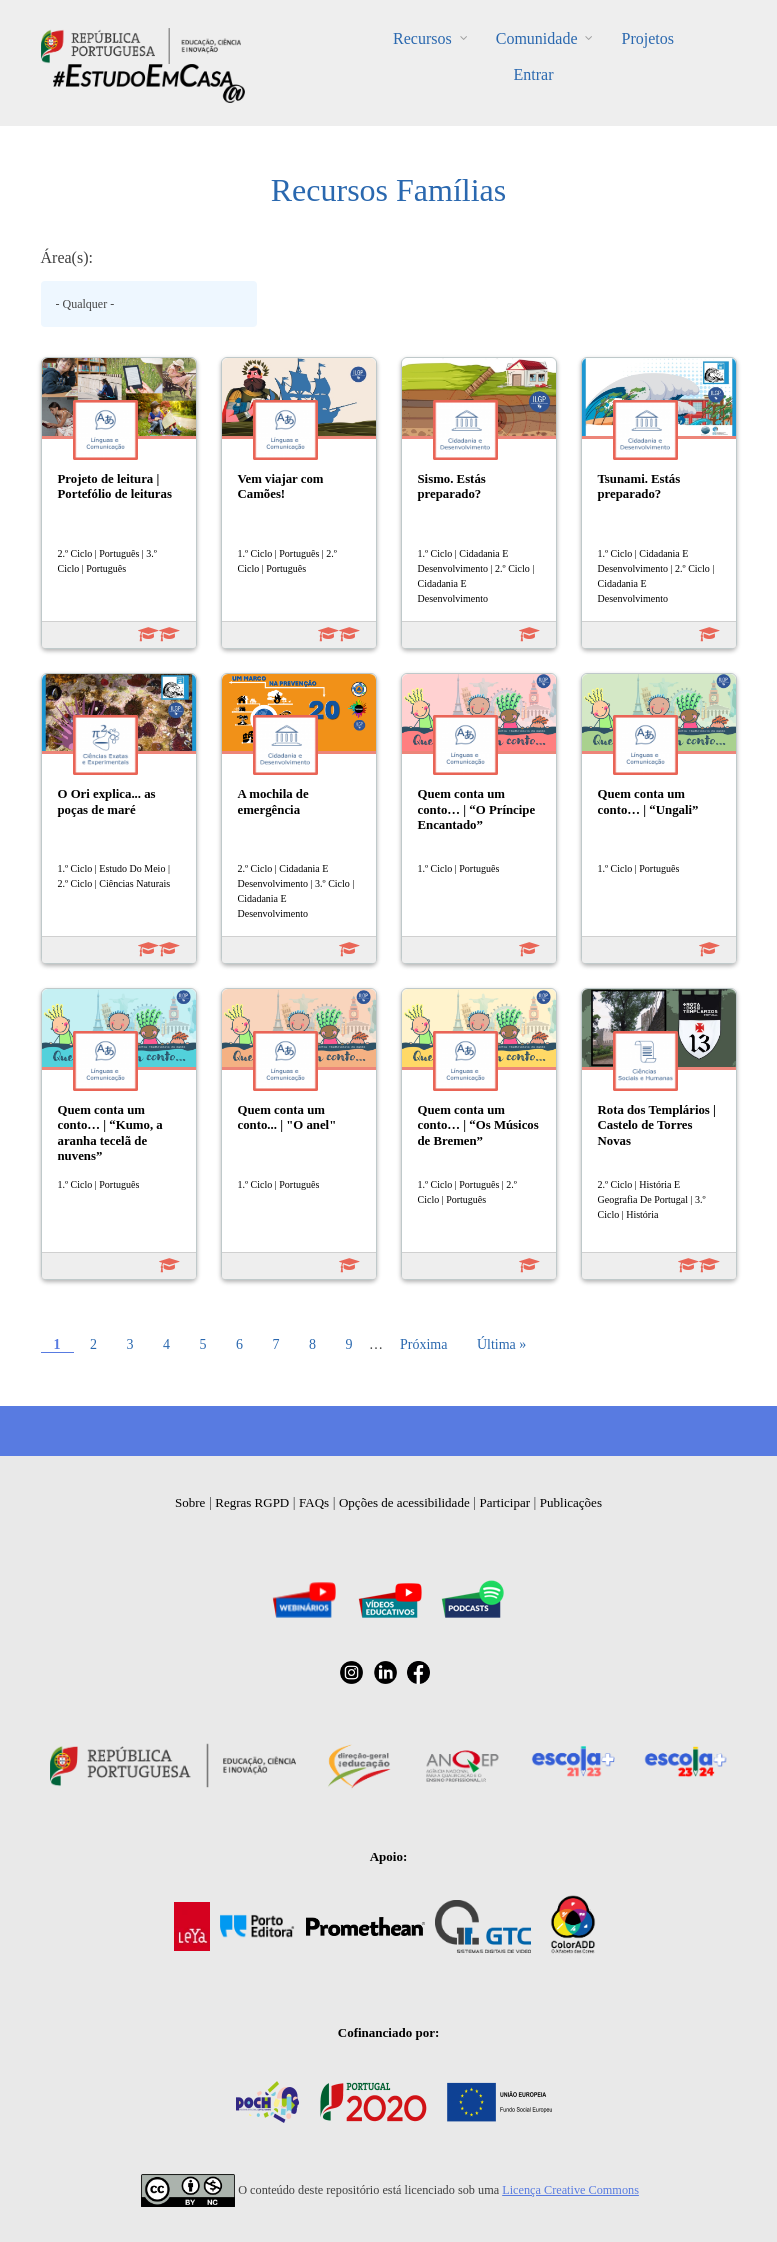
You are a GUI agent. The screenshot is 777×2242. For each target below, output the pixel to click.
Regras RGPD (252, 1502)
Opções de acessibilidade (404, 1502)
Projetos (647, 38)
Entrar (534, 74)
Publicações (571, 1502)
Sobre (190, 1502)
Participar (504, 1502)
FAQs (314, 1502)
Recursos (422, 38)
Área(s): (67, 257)
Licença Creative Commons (570, 2190)
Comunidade (537, 38)
